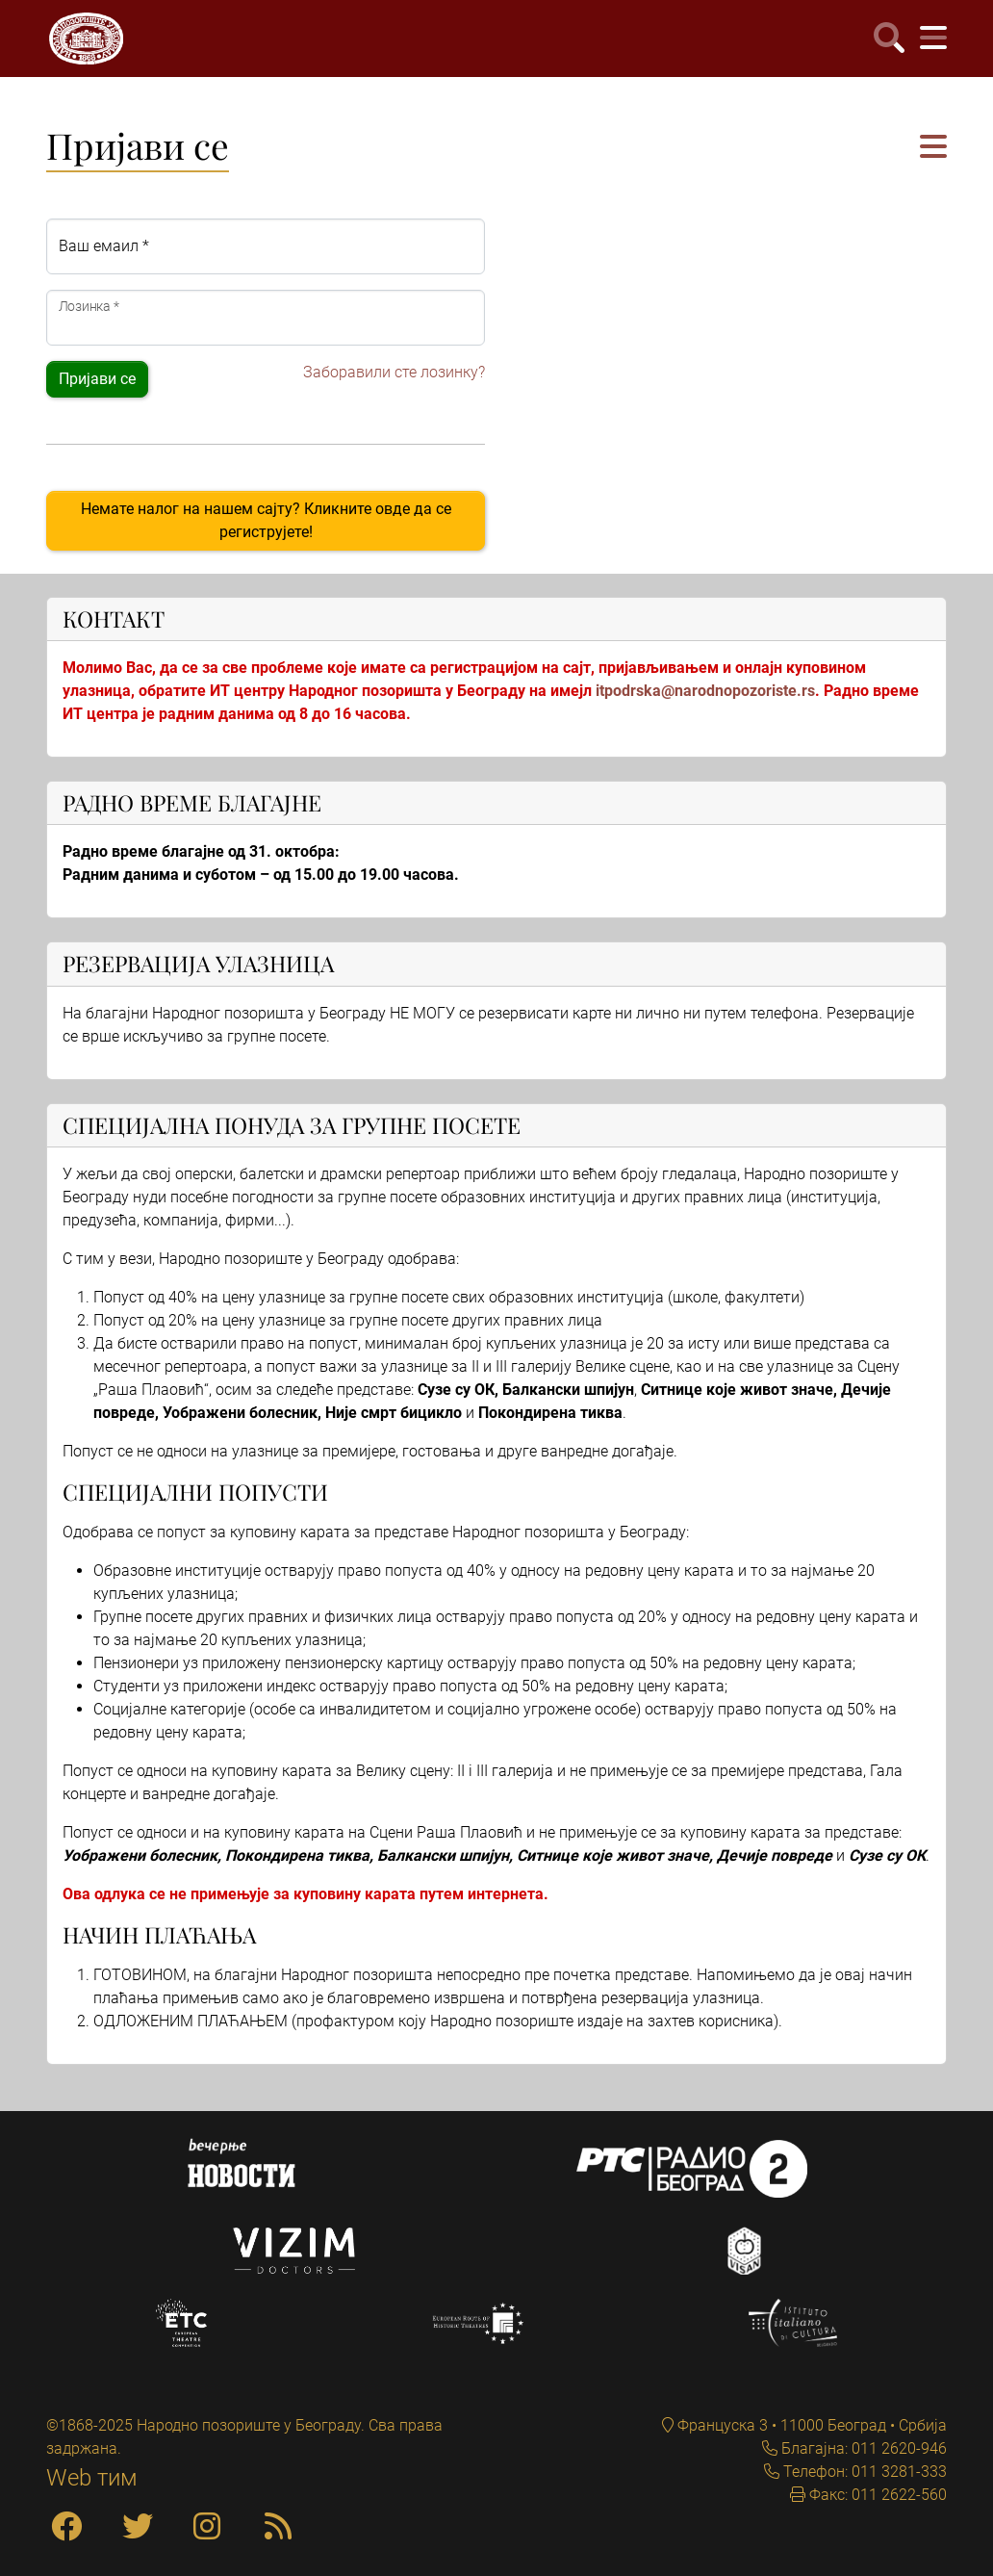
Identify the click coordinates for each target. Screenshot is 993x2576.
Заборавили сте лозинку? (394, 372)
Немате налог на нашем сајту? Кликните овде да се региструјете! (266, 520)
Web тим (92, 2477)
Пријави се (97, 379)
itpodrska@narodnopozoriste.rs (705, 691)
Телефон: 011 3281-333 (863, 2471)
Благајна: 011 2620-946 (862, 2448)
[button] (933, 148)
